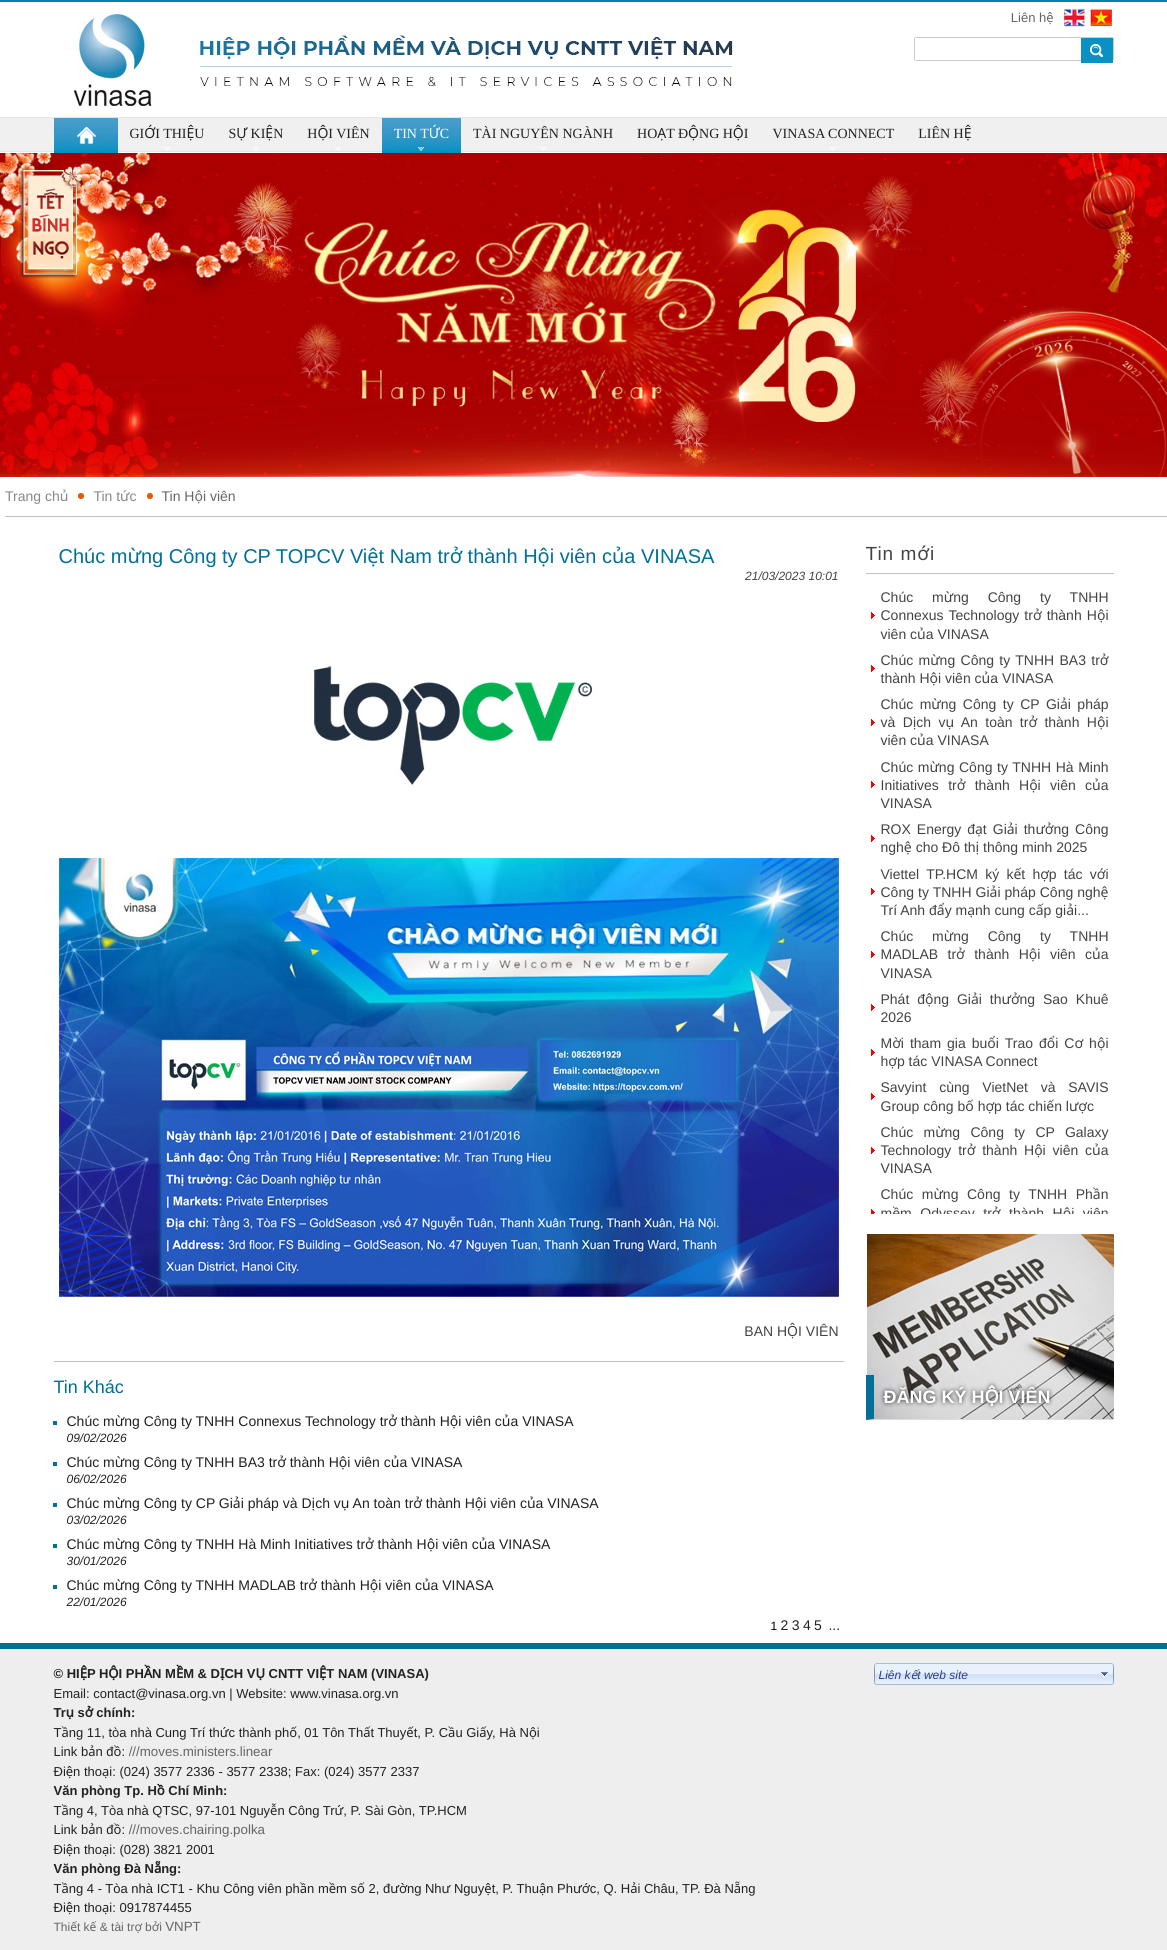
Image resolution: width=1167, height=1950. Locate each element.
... (834, 1625)
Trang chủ (36, 496)
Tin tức (114, 496)
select (1105, 1674)
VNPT (184, 1926)
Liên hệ (1034, 17)
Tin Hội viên (199, 496)
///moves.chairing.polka (197, 1829)
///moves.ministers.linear (201, 1751)
